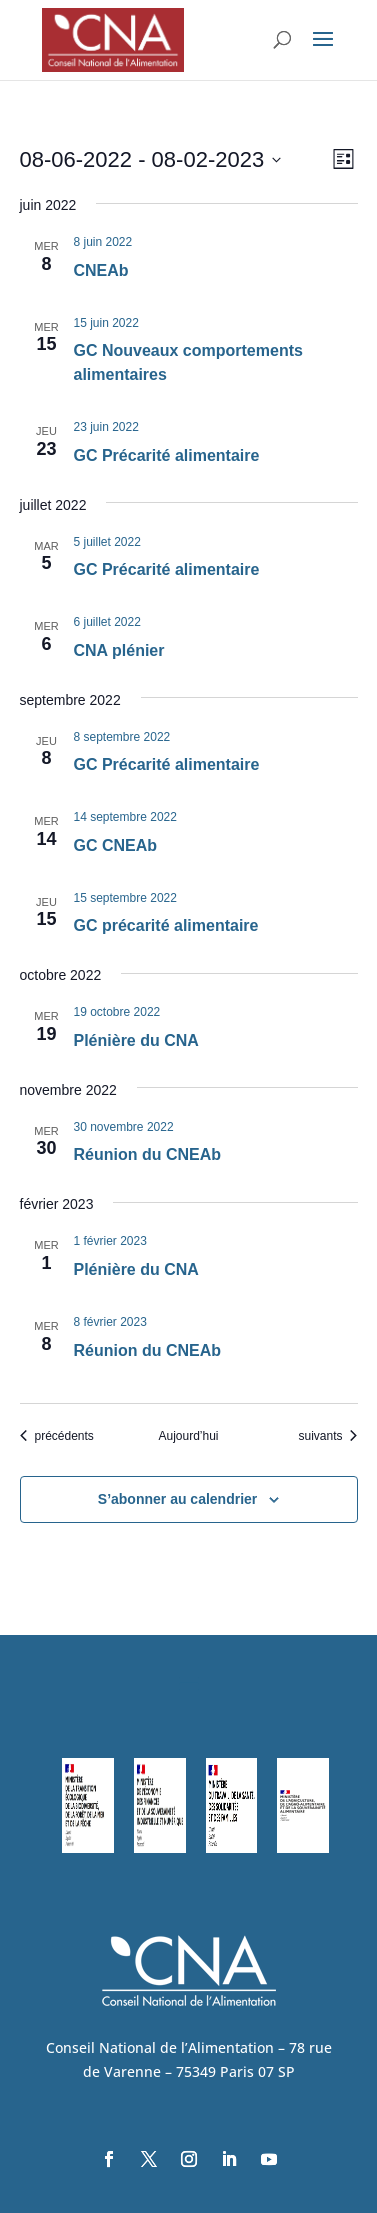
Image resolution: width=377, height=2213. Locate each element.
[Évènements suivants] (327, 1436)
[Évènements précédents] (57, 1436)
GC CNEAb (116, 845)
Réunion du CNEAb (148, 1154)
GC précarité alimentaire (166, 925)
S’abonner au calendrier (178, 1499)
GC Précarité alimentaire (167, 455)
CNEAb (101, 270)
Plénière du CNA (136, 1040)
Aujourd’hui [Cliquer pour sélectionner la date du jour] (188, 1436)
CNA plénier (119, 650)
